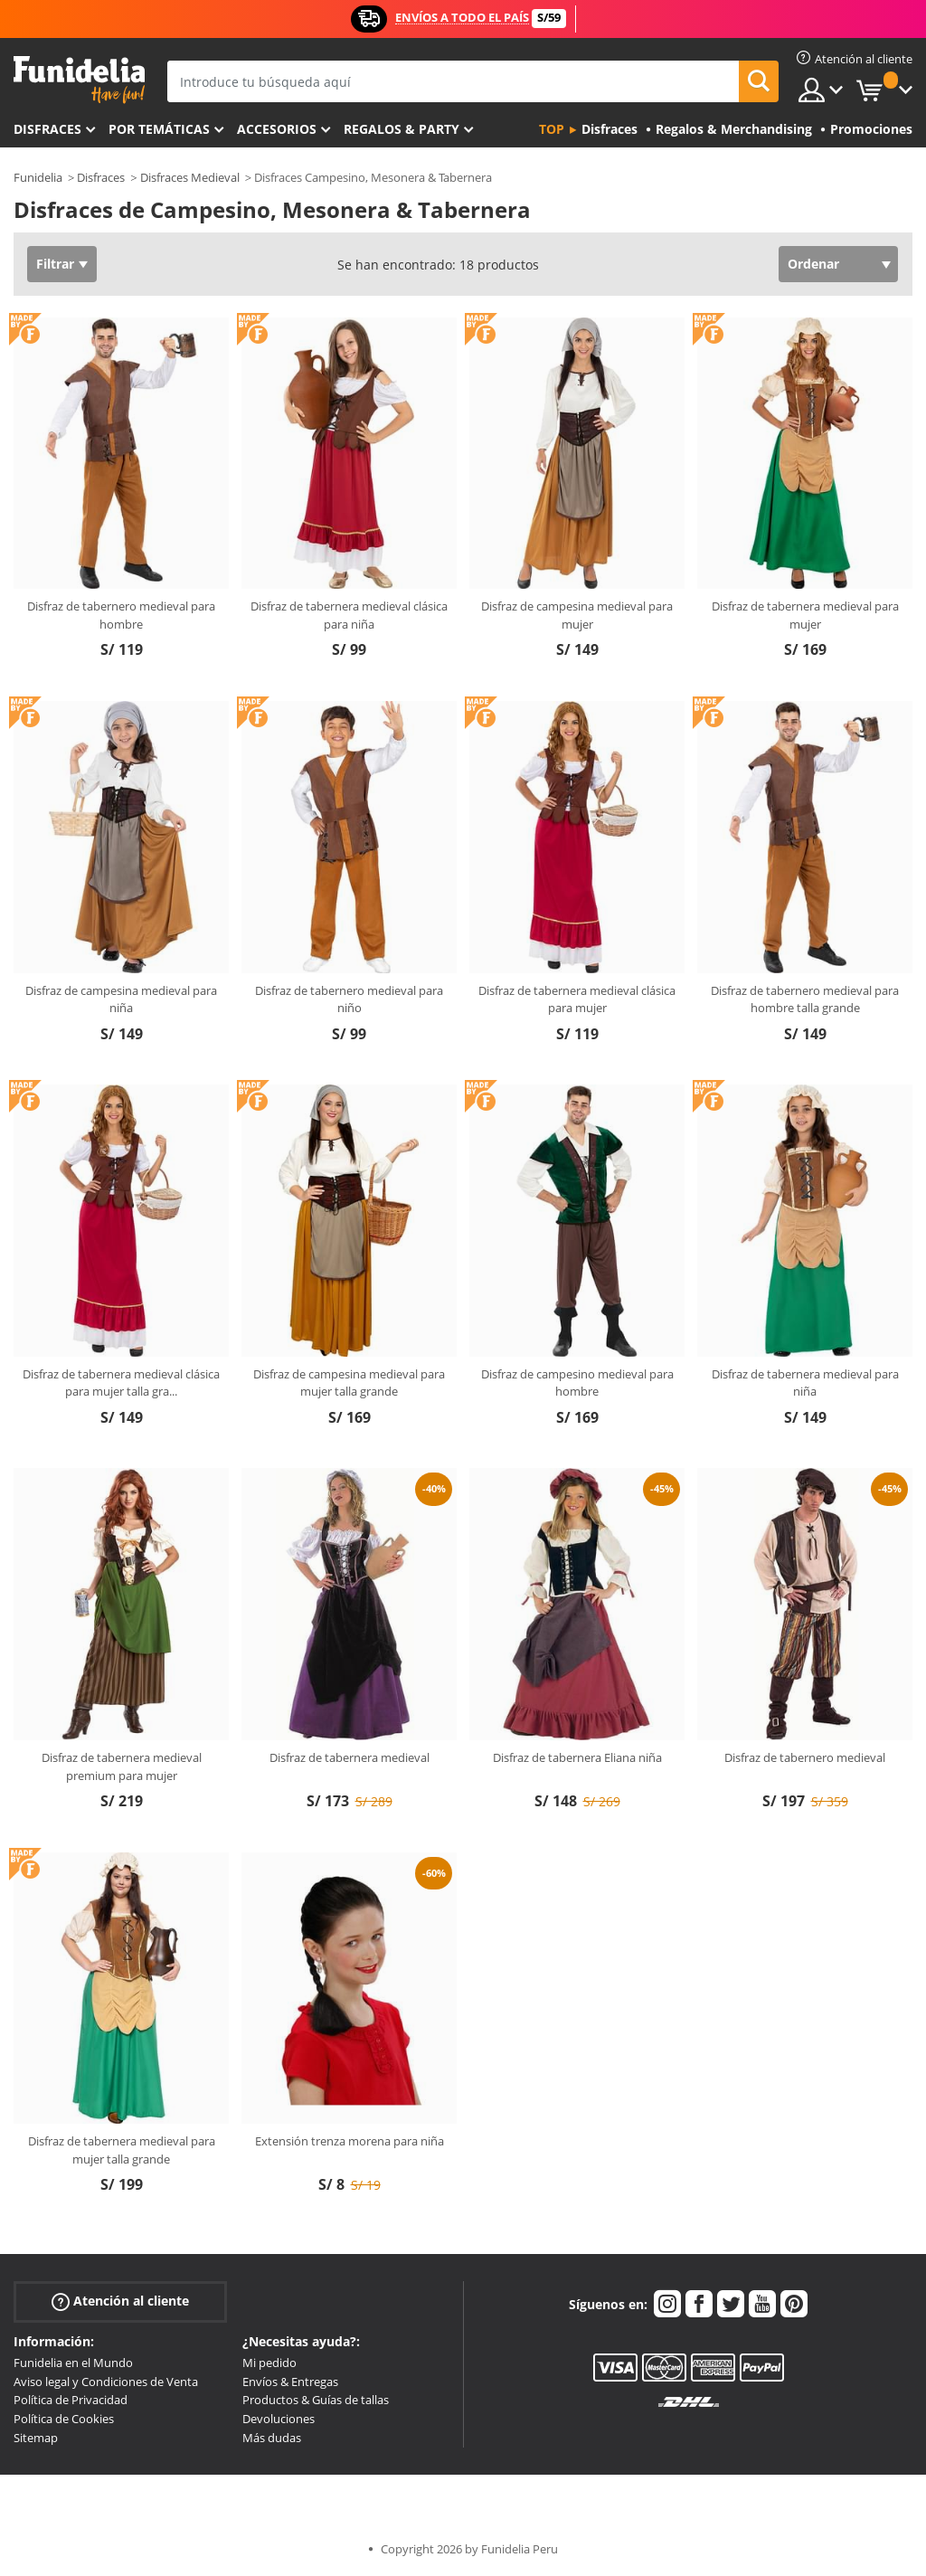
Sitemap (36, 2437)
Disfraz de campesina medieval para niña (121, 999)
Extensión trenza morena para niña (349, 2141)
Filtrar (55, 263)
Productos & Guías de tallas (315, 2399)
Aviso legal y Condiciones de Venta (106, 2381)
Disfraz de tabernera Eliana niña (577, 1757)
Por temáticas (159, 128)
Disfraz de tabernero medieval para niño (349, 999)
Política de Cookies (64, 2418)
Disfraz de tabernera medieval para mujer (805, 615)
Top (551, 128)
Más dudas (271, 2437)
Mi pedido (269, 2362)
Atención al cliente (120, 2301)
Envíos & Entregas (290, 2381)
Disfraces (47, 128)
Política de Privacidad (71, 2399)
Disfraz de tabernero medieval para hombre (121, 615)
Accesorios (277, 128)
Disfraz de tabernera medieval (349, 1757)
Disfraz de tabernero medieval (804, 1757)
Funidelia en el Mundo (73, 2362)
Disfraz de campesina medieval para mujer (577, 615)
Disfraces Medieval (190, 177)
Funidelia (38, 177)
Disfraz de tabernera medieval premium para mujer (122, 1766)
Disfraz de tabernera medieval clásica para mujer (577, 999)
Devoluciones (278, 2418)
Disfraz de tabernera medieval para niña (805, 1383)
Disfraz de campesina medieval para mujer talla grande (349, 1383)
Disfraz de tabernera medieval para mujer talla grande (121, 2150)
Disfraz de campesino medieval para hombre (577, 1383)
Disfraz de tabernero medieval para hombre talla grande (805, 999)
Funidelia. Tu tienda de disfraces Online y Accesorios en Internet (79, 80)
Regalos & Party (401, 128)
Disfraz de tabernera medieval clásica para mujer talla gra (121, 1383)
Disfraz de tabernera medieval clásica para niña (349, 615)
